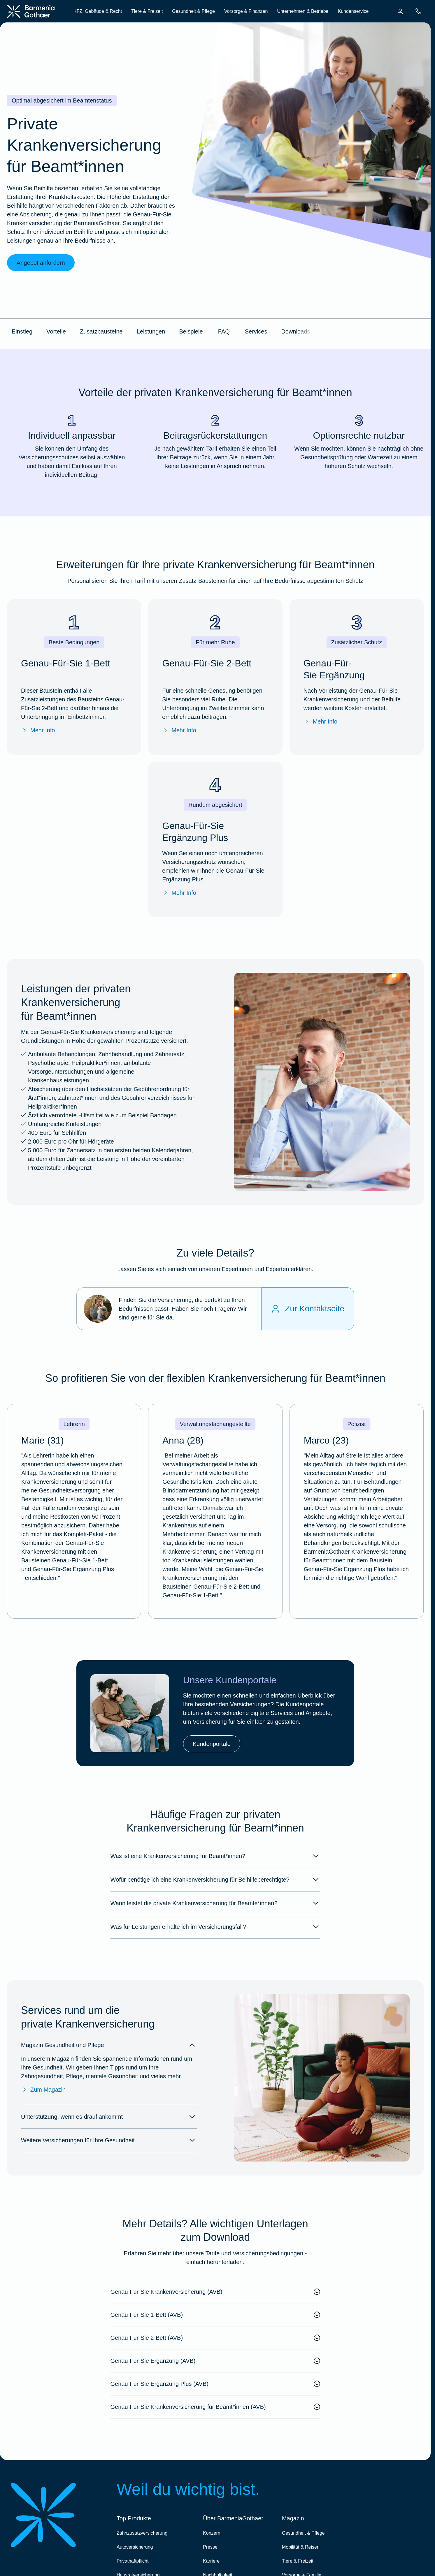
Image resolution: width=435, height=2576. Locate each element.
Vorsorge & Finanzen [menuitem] (246, 11)
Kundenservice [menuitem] (353, 11)
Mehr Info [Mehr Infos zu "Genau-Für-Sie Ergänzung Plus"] (179, 892)
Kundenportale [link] (212, 1744)
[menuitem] (400, 11)
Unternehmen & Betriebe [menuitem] (302, 11)
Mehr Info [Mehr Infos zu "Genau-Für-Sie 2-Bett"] (179, 730)
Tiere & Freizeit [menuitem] (147, 11)
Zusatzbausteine (101, 331)
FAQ (224, 331)
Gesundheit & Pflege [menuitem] (193, 11)
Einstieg (22, 331)
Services (256, 331)
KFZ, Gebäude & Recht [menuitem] (97, 11)
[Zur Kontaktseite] (307, 1308)
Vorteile (56, 331)
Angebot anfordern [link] (41, 263)
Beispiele (191, 331)
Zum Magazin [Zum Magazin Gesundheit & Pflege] (43, 2089)
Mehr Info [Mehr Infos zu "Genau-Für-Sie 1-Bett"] (38, 730)
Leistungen (151, 331)
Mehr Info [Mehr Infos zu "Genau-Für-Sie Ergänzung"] (320, 721)
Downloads (295, 331)
